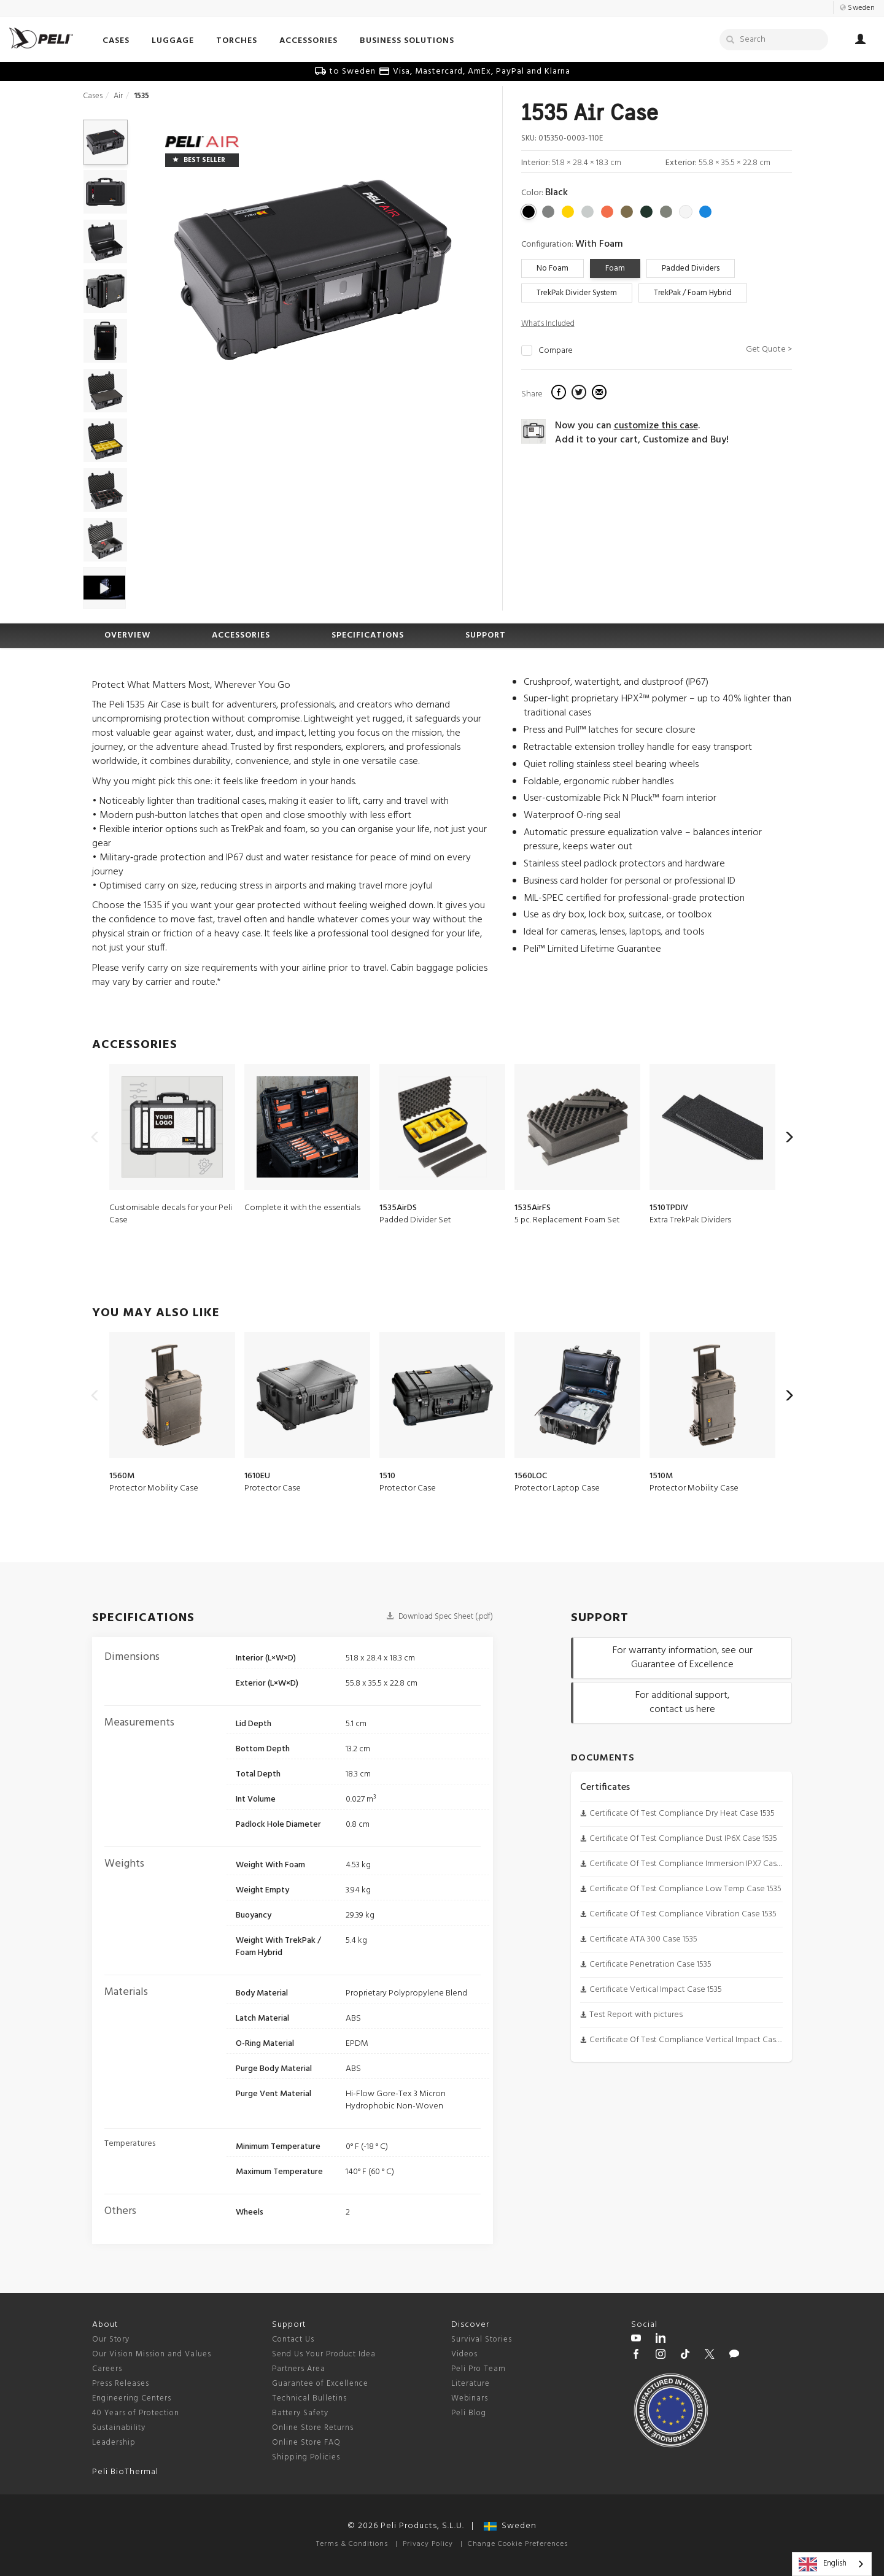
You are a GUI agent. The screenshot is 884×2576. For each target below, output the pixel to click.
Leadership (114, 2442)
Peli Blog (468, 2413)
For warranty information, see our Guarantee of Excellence (683, 1658)
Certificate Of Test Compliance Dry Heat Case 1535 (682, 1814)
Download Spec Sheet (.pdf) (439, 1616)
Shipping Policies (306, 2457)
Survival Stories (481, 2339)
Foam (615, 268)
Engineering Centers (131, 2398)
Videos (464, 2354)
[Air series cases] (202, 143)
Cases (93, 96)
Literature (470, 2383)
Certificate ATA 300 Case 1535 (643, 1939)
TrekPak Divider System (577, 293)
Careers (107, 2368)
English (823, 2564)
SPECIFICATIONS (368, 635)
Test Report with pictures (636, 2015)
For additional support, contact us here (682, 1702)
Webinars (469, 2398)
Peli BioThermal (125, 2472)
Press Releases (120, 2383)
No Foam (552, 268)
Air (118, 96)
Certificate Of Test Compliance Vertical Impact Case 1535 (693, 2040)
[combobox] (832, 2564)
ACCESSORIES (241, 635)
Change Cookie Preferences (518, 2544)
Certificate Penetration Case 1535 (650, 1964)
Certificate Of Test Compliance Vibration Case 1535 (683, 1914)
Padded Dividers (690, 268)
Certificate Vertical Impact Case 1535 (655, 1990)
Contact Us (293, 2339)
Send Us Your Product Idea (324, 2354)
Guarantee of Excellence (320, 2383)
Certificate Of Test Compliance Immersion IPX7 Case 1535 (693, 1864)
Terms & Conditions (352, 2544)
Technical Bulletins (309, 2398)
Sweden (510, 2526)
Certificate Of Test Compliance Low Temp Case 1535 (685, 1889)
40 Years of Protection (135, 2413)
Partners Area (298, 2368)
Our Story (111, 2339)
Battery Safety (300, 2413)
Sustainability (118, 2427)
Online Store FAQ (306, 2442)
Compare (555, 351)
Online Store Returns (313, 2427)
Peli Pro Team (478, 2368)
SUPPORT (485, 635)
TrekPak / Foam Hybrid (693, 293)
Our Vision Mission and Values (151, 2354)
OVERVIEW (127, 635)
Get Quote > (769, 349)
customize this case (656, 426)
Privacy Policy (428, 2544)
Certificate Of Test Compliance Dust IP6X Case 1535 (683, 1839)
